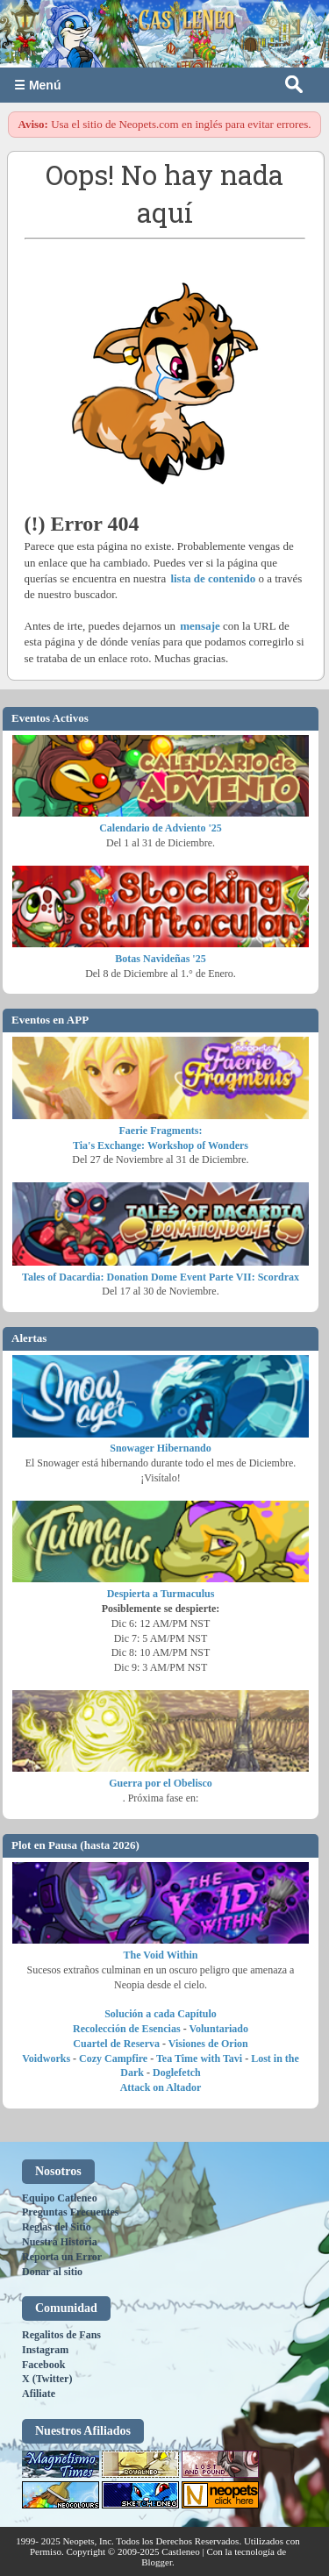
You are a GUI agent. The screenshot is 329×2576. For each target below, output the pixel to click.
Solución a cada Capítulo (160, 2014)
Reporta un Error (62, 2257)
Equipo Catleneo (59, 2198)
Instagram (45, 2350)
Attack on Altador (161, 2087)
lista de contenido (212, 578)
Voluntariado (218, 2029)
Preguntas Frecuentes (70, 2212)
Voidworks (46, 2058)
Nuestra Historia (59, 2242)
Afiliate (38, 2393)
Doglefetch (177, 2072)
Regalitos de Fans (61, 2335)
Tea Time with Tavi (199, 2058)
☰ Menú (37, 85)
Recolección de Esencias (127, 2029)
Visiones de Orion (208, 2043)
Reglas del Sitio (56, 2227)
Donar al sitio (52, 2272)
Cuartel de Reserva (116, 2043)
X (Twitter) (47, 2379)
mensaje (200, 625)
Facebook (43, 2364)
